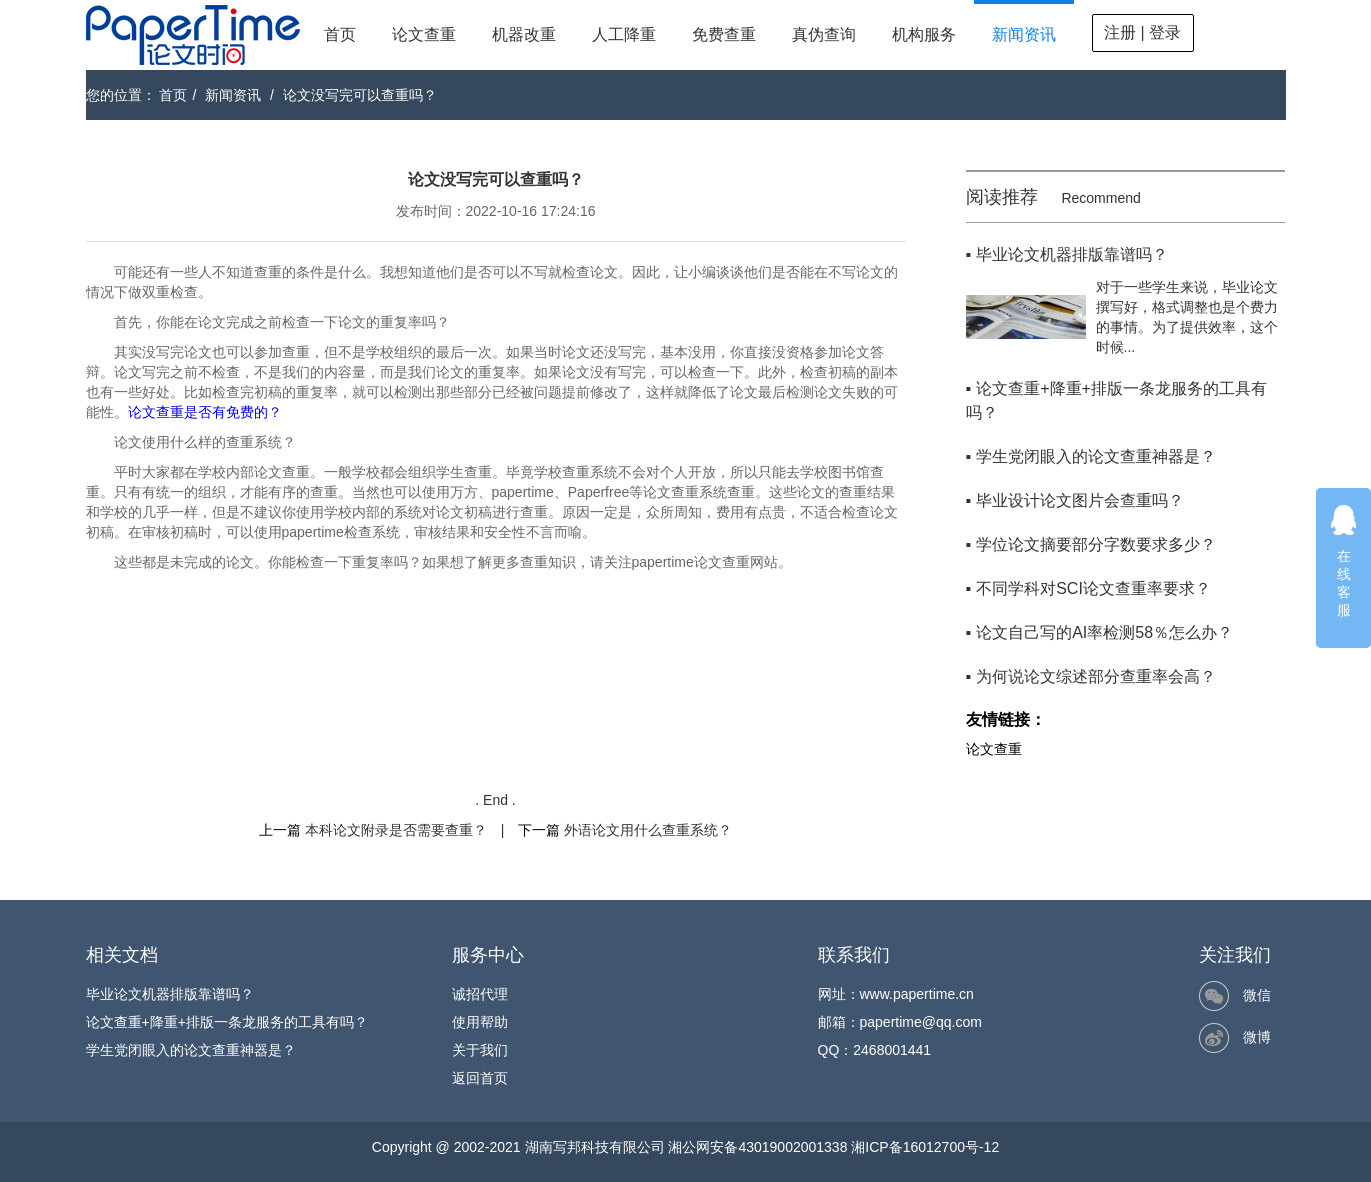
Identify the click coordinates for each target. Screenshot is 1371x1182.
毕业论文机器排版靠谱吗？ (170, 994)
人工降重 (624, 34)
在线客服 (1344, 560)
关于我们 (480, 1050)
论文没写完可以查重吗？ (360, 95)
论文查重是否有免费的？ (205, 412)
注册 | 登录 (1142, 32)
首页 (340, 34)
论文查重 (424, 34)
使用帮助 (480, 1022)
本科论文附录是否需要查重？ (396, 830)
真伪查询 (824, 34)
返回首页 (480, 1078)
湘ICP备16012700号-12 (925, 1147)
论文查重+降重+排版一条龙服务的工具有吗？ (227, 1022)
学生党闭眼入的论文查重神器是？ (191, 1050)
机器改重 (524, 34)
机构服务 (924, 34)
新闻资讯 (1024, 34)
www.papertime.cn (917, 994)
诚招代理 (480, 994)
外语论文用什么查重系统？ (648, 830)
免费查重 (724, 34)
